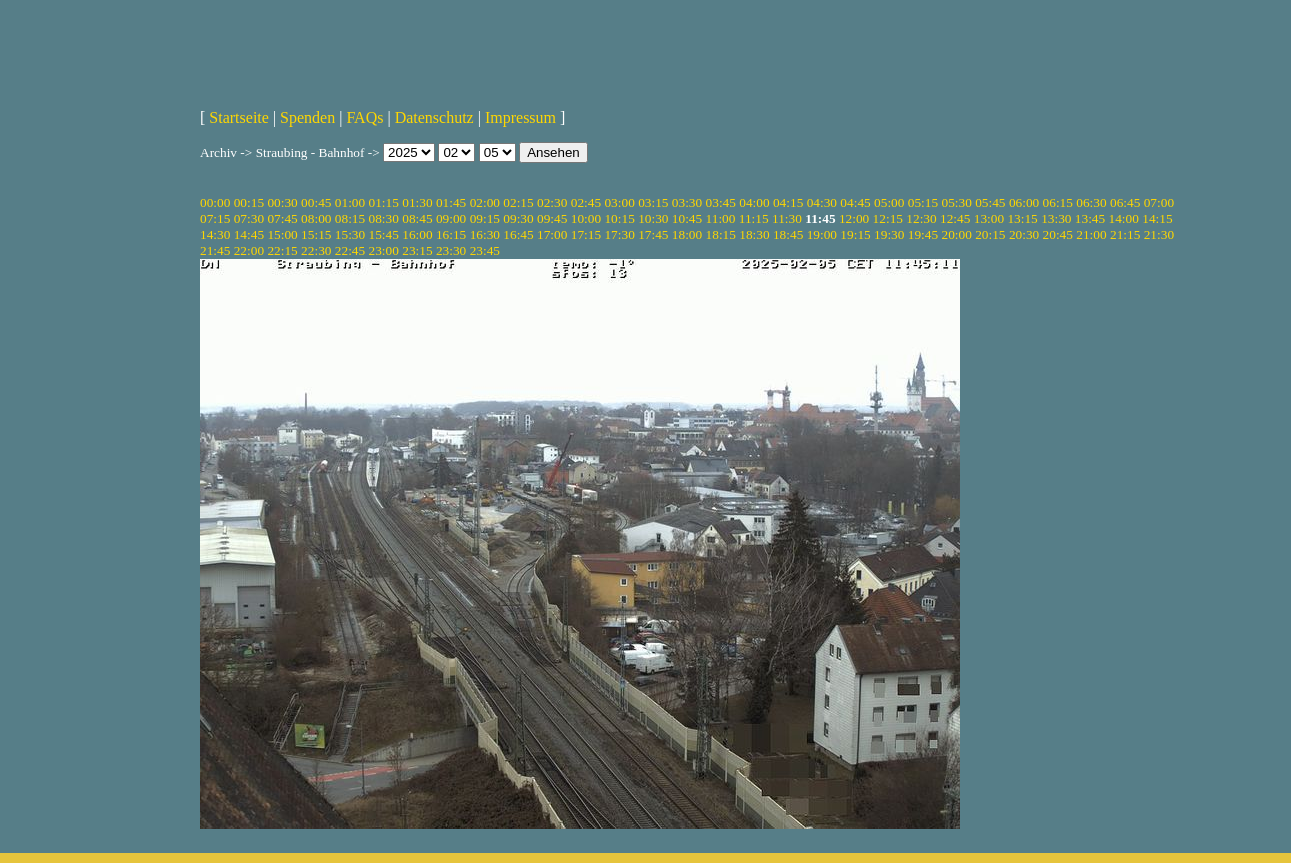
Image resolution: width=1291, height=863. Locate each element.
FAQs (364, 117)
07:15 (215, 218)
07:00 (1159, 202)
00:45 (316, 202)
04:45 (855, 202)
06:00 (1024, 202)
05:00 (889, 202)
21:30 (1159, 234)
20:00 (956, 234)
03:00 (619, 202)
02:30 (552, 202)
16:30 (485, 234)
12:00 (854, 218)
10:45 (687, 218)
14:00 (1124, 218)
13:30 (1056, 218)
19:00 (822, 234)
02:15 (518, 202)
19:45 (923, 234)
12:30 (921, 218)
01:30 (417, 202)
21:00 (1091, 234)
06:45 (1125, 202)
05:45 (990, 202)
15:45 (384, 234)
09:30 (518, 218)
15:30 (350, 234)
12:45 (955, 218)
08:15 (350, 218)
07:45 (282, 218)
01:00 (350, 202)
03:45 (721, 202)
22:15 (282, 250)
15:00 (282, 234)
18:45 (788, 234)
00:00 (215, 202)
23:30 (451, 250)
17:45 (653, 234)
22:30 (316, 250)
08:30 (384, 218)
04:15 (788, 202)
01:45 (451, 202)
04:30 (822, 202)
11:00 (721, 218)
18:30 (754, 234)
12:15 (888, 218)
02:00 (485, 202)
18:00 (687, 234)
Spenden (307, 117)
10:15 (619, 218)
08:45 (417, 218)
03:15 (653, 202)
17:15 (586, 234)
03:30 (687, 202)
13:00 (989, 218)
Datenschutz (434, 117)
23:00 (384, 250)
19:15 (855, 234)
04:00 (754, 202)
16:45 (518, 234)
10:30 (653, 218)
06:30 (1091, 202)
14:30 (215, 234)
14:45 (249, 234)
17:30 (619, 234)
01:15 (384, 202)
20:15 (990, 234)
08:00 (316, 218)
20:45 (1058, 234)
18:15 (721, 234)
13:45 (1090, 218)
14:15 (1157, 218)
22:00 (249, 250)
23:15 (417, 250)
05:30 (956, 202)
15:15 (316, 234)
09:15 (485, 218)
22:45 (350, 250)
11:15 (754, 218)
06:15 (1058, 202)
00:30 (282, 202)
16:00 (417, 234)
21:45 (215, 250)
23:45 (485, 250)
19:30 (889, 234)
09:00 (451, 218)
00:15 (249, 202)
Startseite (239, 117)
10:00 (586, 218)
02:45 (586, 202)
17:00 (552, 234)
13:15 (1022, 218)
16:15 (451, 234)
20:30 (1024, 234)
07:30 (249, 218)
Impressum (520, 117)
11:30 (787, 218)
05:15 (923, 202)
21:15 (1125, 234)
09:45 (552, 218)
